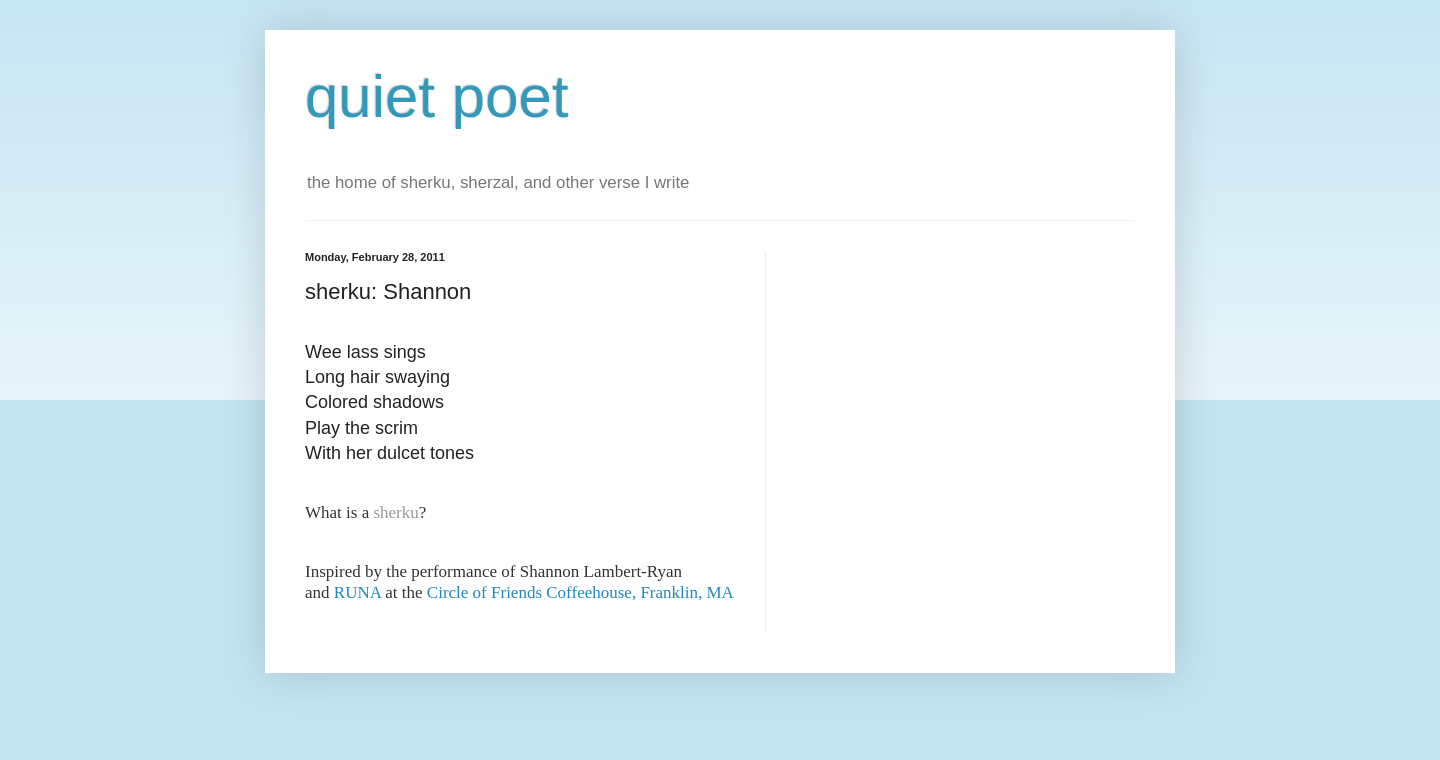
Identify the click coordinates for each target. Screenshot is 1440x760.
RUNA (357, 592)
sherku (395, 512)
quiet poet (437, 96)
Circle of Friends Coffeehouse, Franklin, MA (580, 592)
